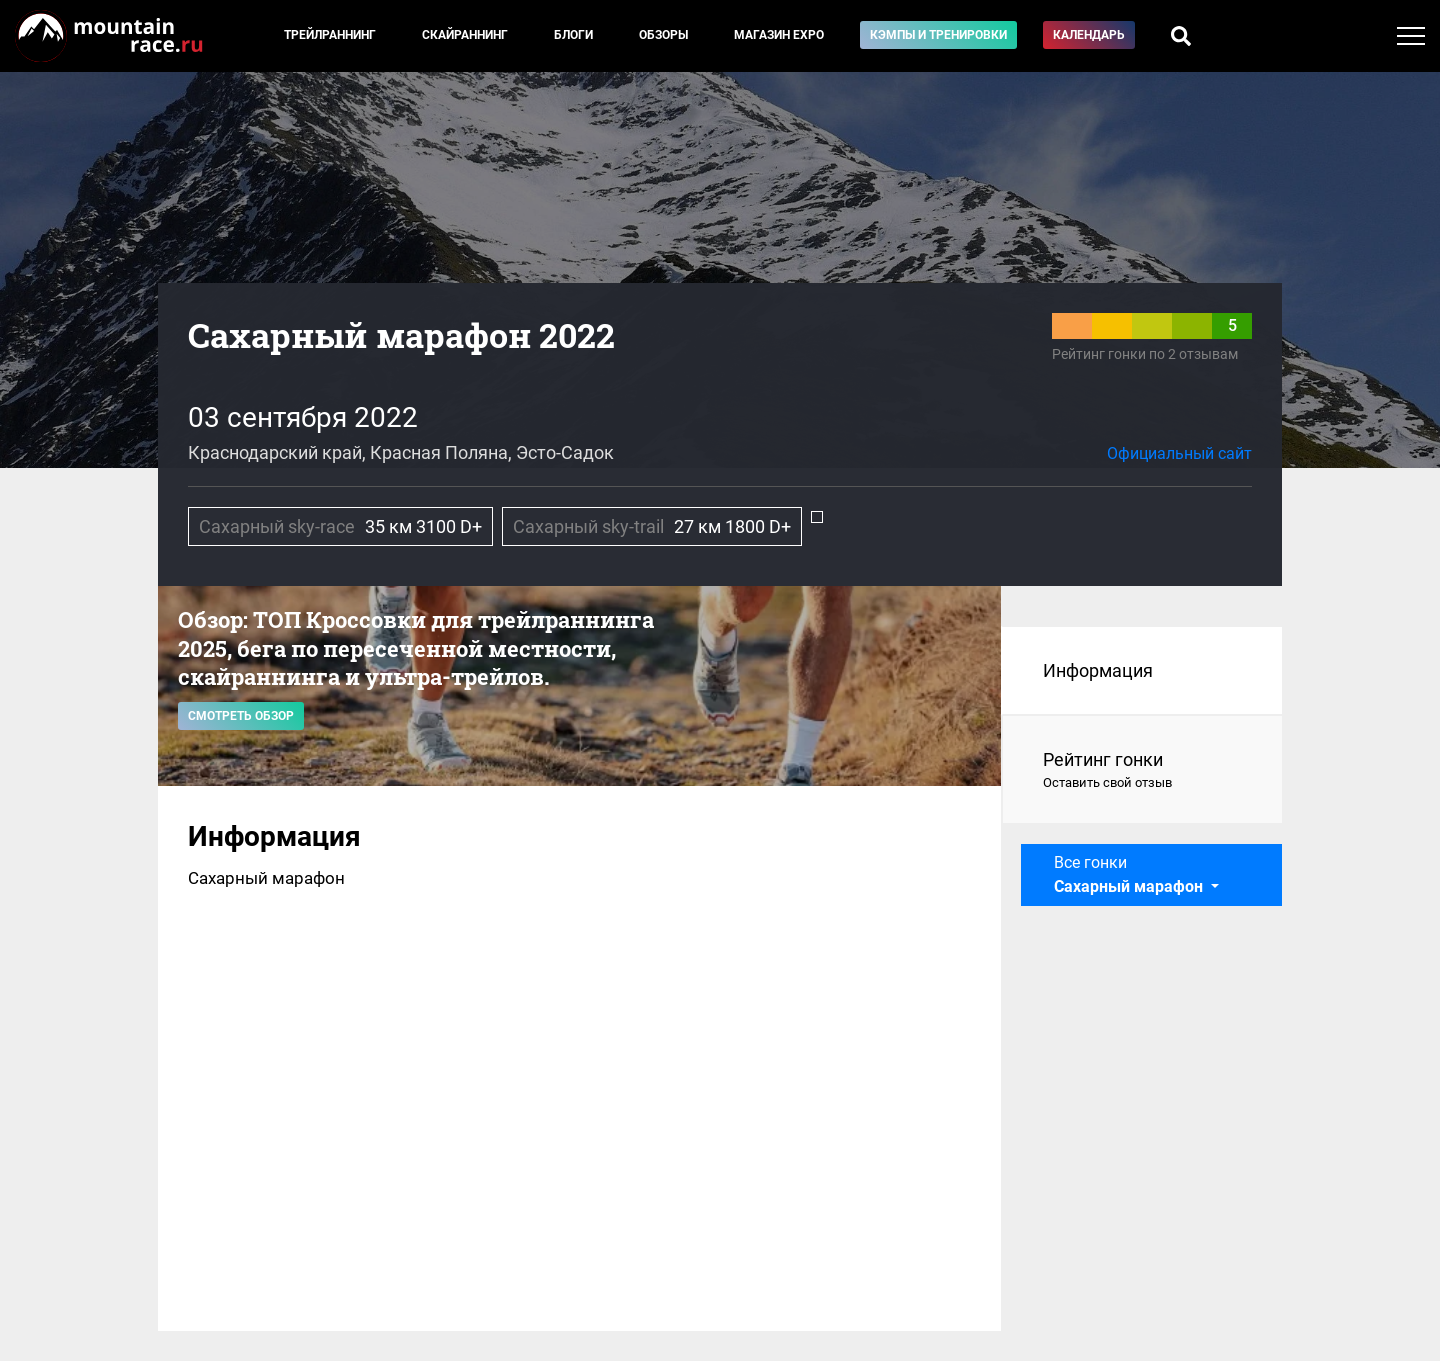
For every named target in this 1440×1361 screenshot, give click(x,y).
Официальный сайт (1179, 453)
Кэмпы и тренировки (938, 35)
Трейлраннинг (330, 35)
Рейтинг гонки (1142, 771)
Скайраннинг (465, 35)
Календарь (1089, 35)
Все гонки (1130, 874)
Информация (1098, 670)
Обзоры (663, 35)
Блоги (573, 35)
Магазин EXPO (779, 35)
